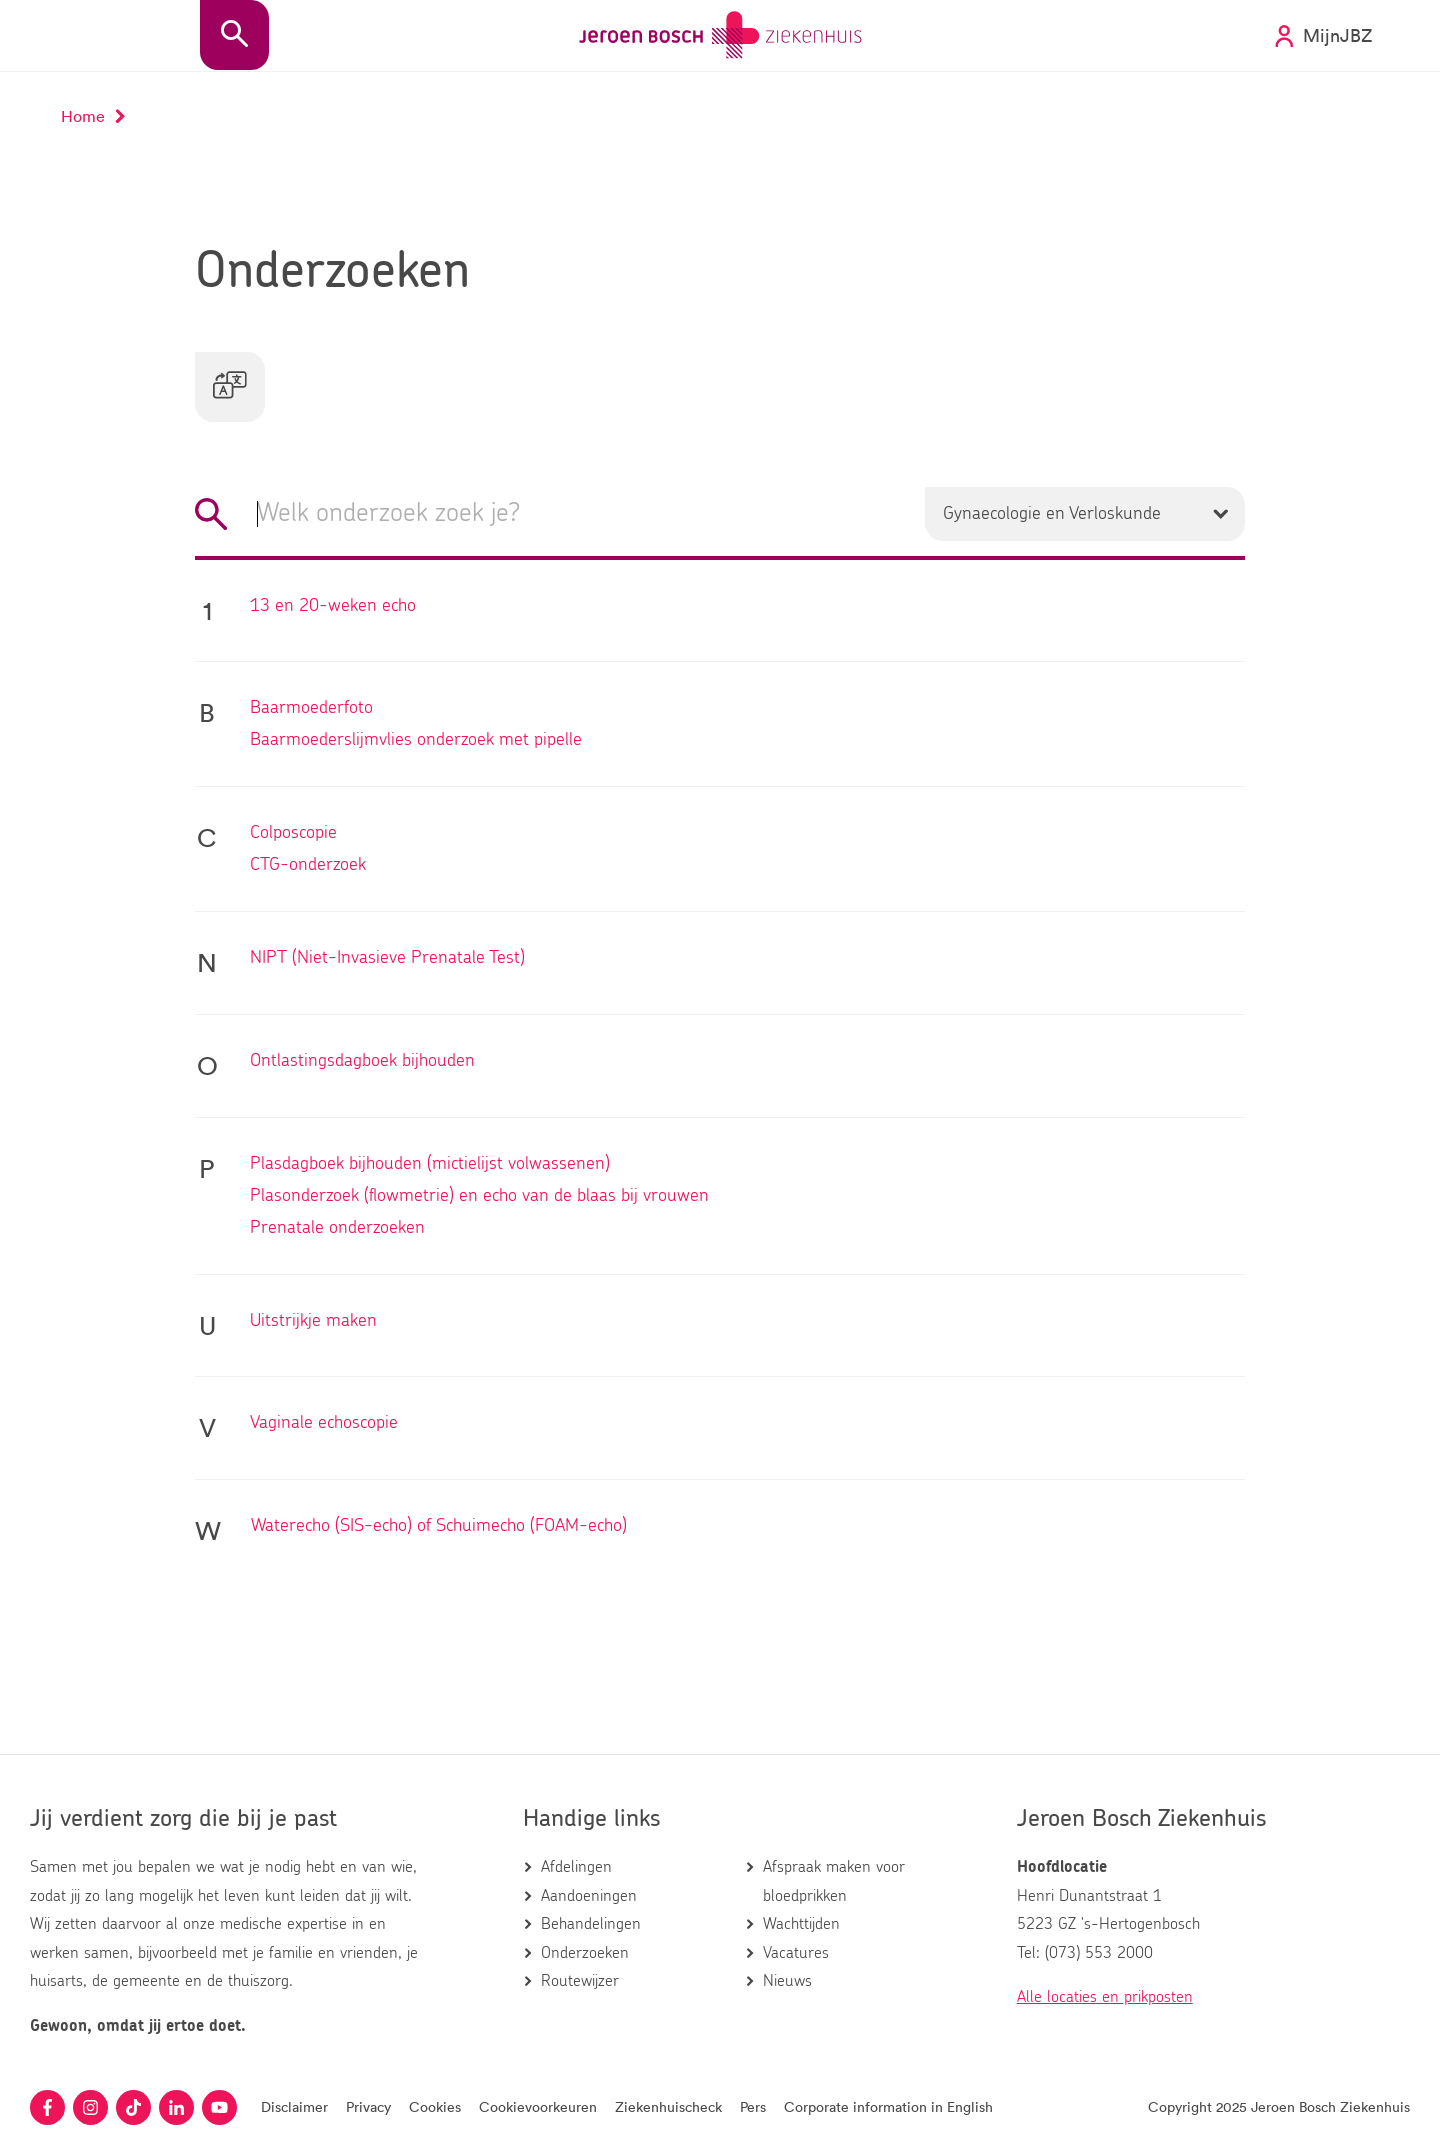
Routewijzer (580, 1981)
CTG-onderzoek (308, 867)
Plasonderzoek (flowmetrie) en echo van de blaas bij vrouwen (479, 1198)
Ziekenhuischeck (668, 2106)
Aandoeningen (589, 1896)
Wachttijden (801, 1924)
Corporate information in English (888, 2106)
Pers (753, 2106)
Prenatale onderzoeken (337, 1230)
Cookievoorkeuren (538, 2106)
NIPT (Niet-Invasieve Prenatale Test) (387, 960)
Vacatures (796, 1953)
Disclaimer (294, 2106)
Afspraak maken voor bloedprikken (834, 1881)
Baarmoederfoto (311, 710)
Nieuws (787, 1981)
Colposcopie (293, 835)
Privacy (368, 2106)
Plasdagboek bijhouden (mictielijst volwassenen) (430, 1166)
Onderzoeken (585, 1953)
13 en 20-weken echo (333, 608)
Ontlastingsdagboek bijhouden (362, 1063)
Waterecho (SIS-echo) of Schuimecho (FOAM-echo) (439, 1528)
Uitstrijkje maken (313, 1323)
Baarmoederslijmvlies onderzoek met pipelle (416, 742)
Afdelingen (576, 1867)
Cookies (435, 2106)
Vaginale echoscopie (324, 1425)
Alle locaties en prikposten (1105, 1997)
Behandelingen (591, 1924)
